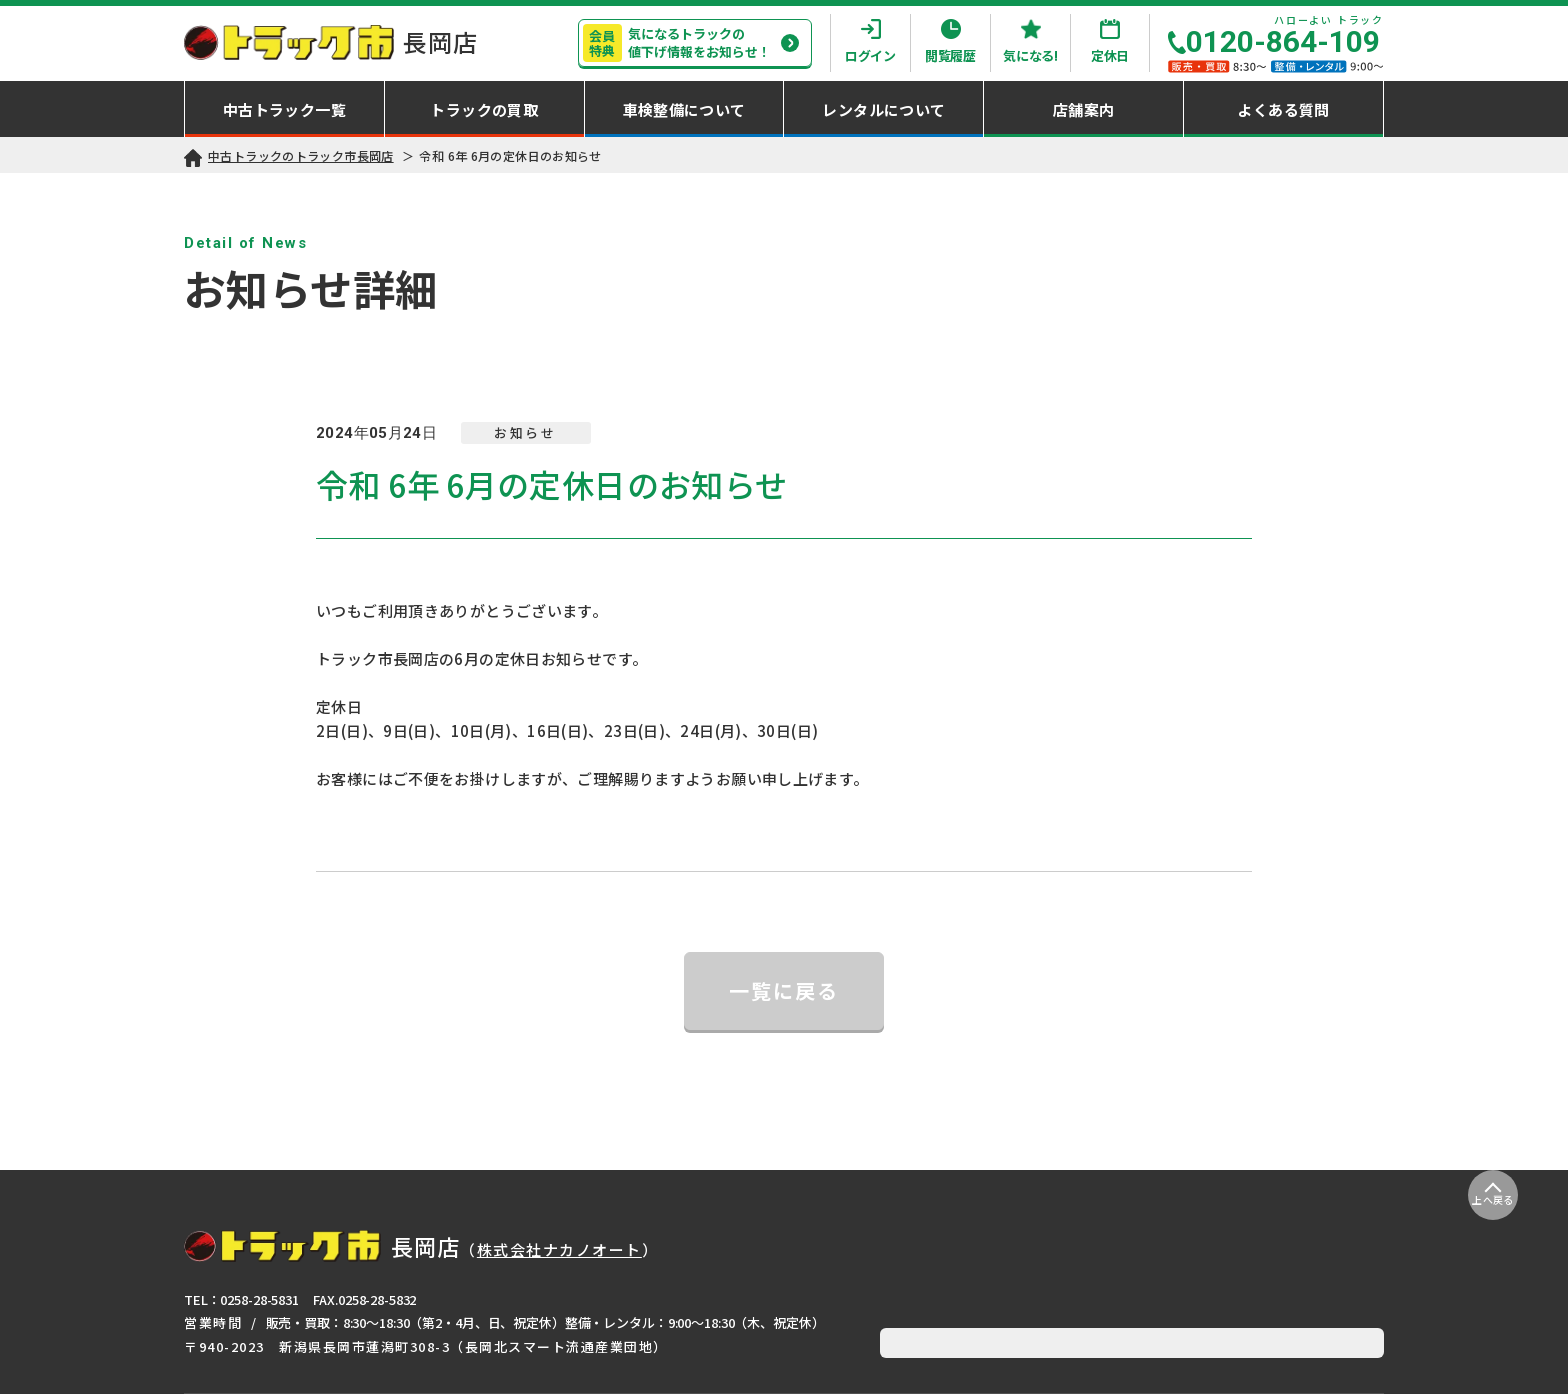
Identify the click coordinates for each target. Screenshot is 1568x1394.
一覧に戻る (784, 990)
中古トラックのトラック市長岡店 (301, 155)
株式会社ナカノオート (559, 1249)
